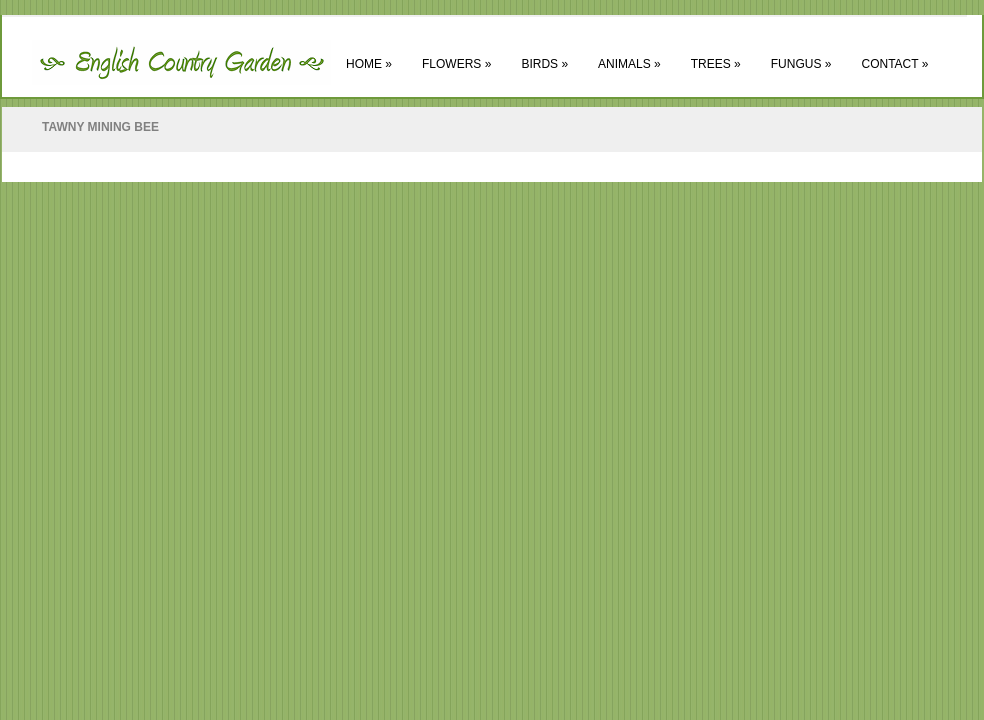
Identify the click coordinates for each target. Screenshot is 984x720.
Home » (369, 64)
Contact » (894, 64)
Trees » (716, 64)
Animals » (629, 64)
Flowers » (456, 64)
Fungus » (801, 64)
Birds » (544, 64)
